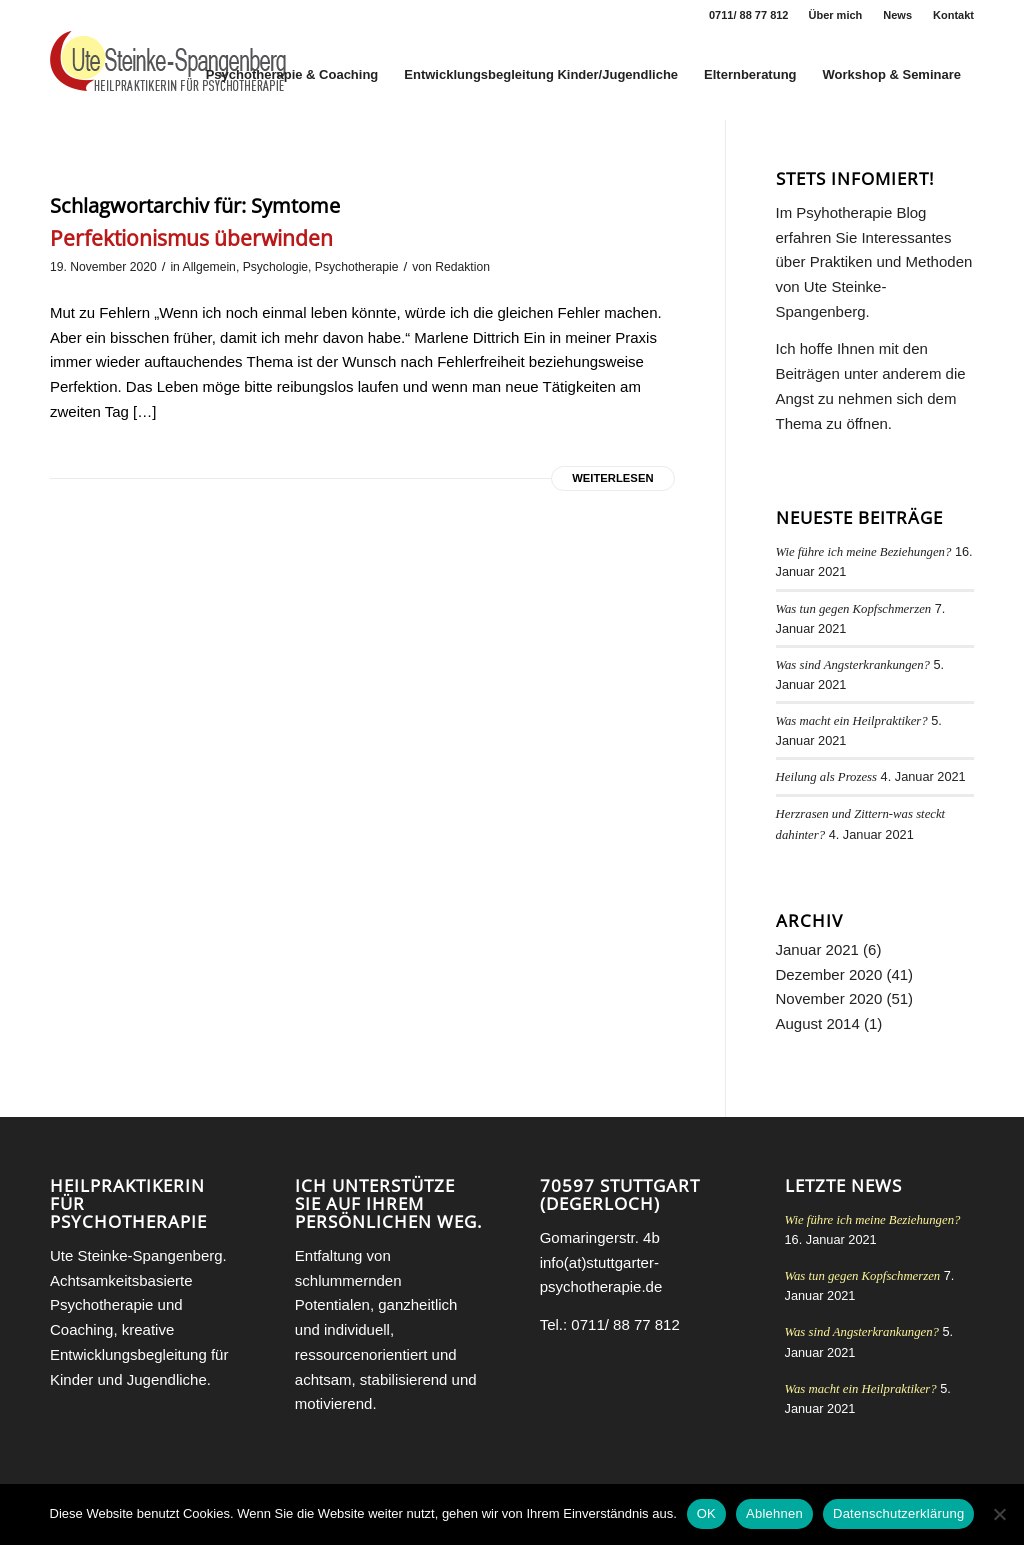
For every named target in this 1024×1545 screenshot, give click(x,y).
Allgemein (209, 267)
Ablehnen (774, 1513)
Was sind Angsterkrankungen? (853, 665)
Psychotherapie (357, 267)
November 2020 (829, 998)
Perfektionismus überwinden (191, 238)
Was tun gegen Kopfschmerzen (854, 609)
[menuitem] (836, 15)
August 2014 (818, 1023)
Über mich (836, 15)
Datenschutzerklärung (898, 1513)
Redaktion (462, 267)
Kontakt (953, 15)
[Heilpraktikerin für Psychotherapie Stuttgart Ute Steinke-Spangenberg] (168, 75)
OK (706, 1513)
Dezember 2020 (829, 974)
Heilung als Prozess (827, 777)
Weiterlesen (612, 478)
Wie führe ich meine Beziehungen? (864, 552)
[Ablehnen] (999, 1514)
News (897, 15)
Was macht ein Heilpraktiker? (852, 721)
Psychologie (275, 267)
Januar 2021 (817, 949)
